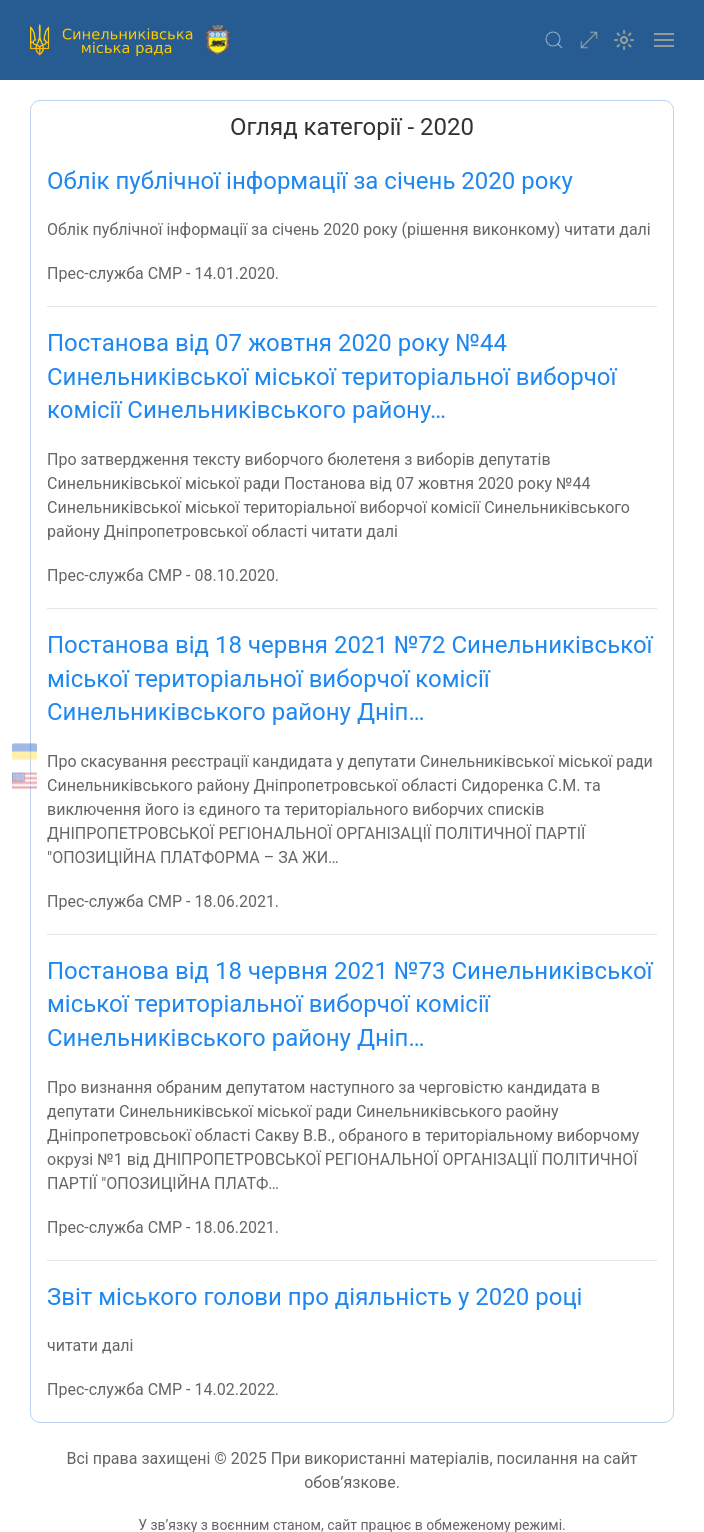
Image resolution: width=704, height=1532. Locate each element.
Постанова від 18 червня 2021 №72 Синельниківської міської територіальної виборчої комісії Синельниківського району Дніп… (350, 678)
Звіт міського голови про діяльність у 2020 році (314, 1297)
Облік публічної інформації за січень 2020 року (310, 181)
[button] (554, 40)
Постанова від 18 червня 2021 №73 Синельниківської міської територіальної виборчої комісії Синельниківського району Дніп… (350, 1004)
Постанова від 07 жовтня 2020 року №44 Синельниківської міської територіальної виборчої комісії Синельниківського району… (331, 376)
